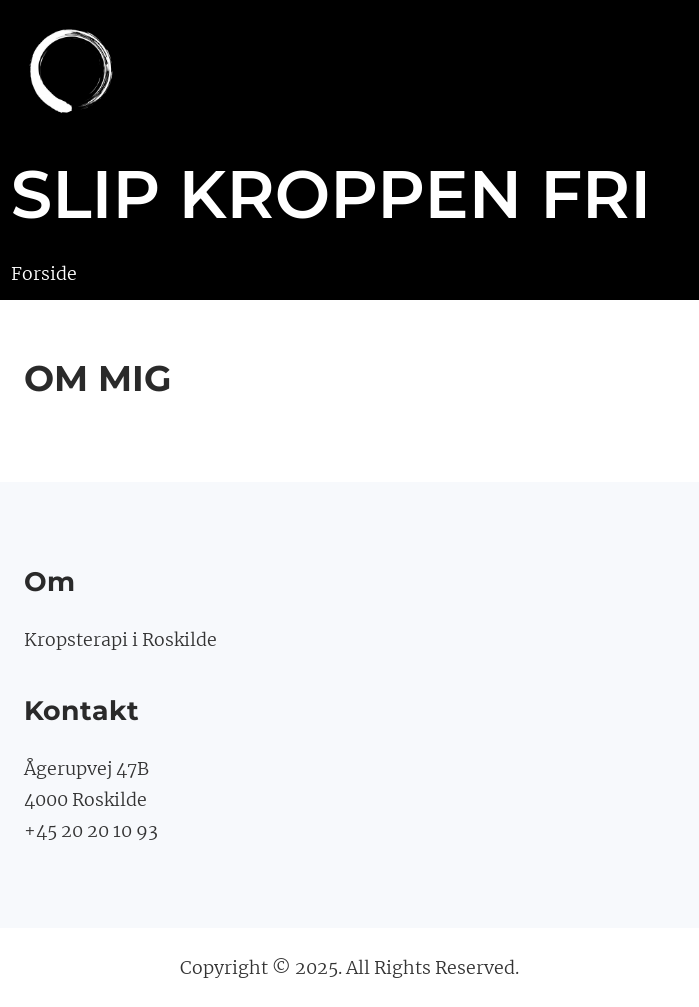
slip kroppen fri (331, 194)
